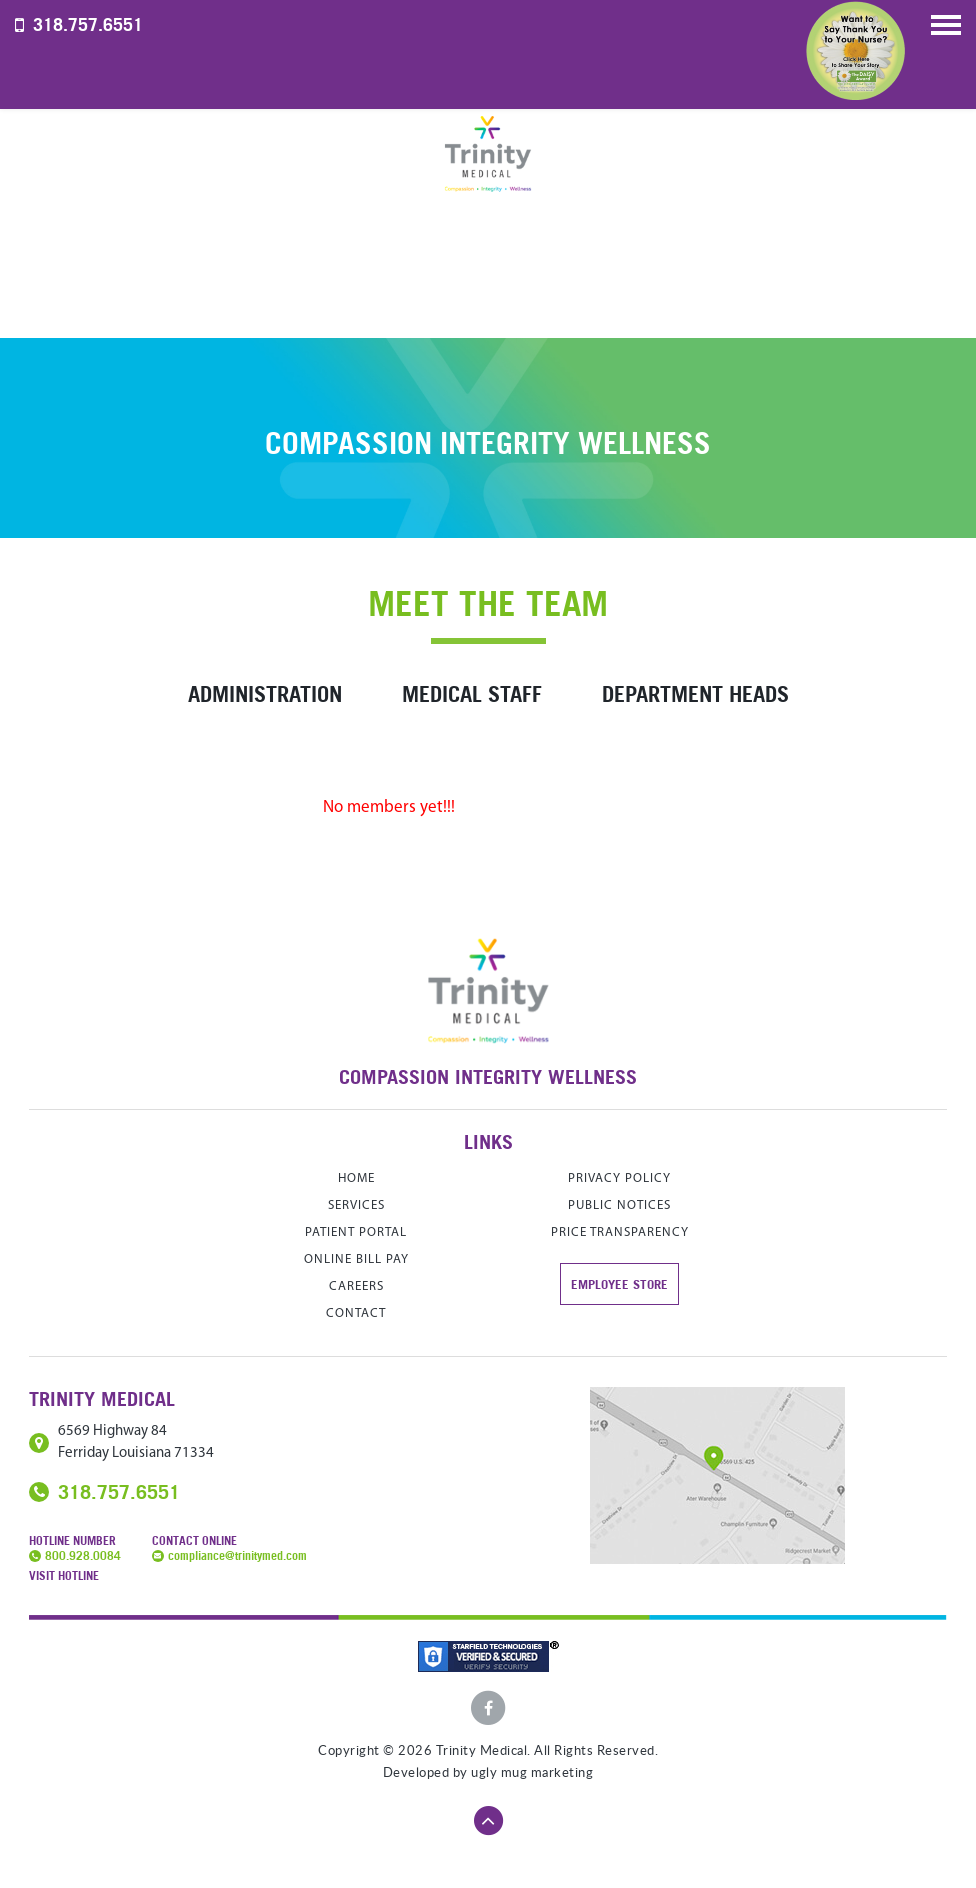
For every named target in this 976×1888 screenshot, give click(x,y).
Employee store (619, 1284)
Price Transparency (620, 1232)
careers (356, 1286)
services (356, 1205)
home (356, 1178)
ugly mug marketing (532, 1772)
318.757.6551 (88, 24)
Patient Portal (356, 1232)
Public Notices (619, 1205)
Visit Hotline (64, 1575)
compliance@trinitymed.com (237, 1555)
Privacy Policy (619, 1178)
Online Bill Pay (356, 1259)
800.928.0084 (83, 1555)
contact (356, 1313)
